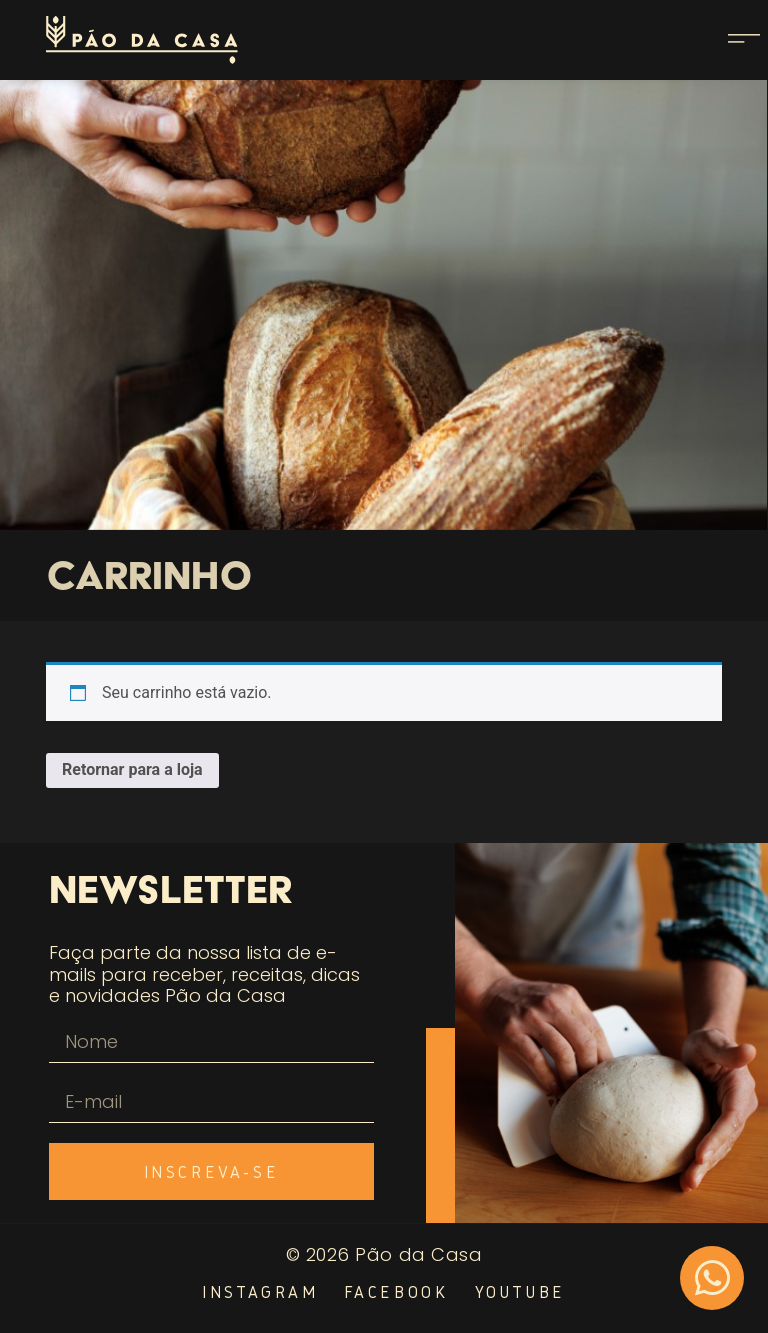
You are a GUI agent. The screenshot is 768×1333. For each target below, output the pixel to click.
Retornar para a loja (132, 769)
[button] (744, 40)
